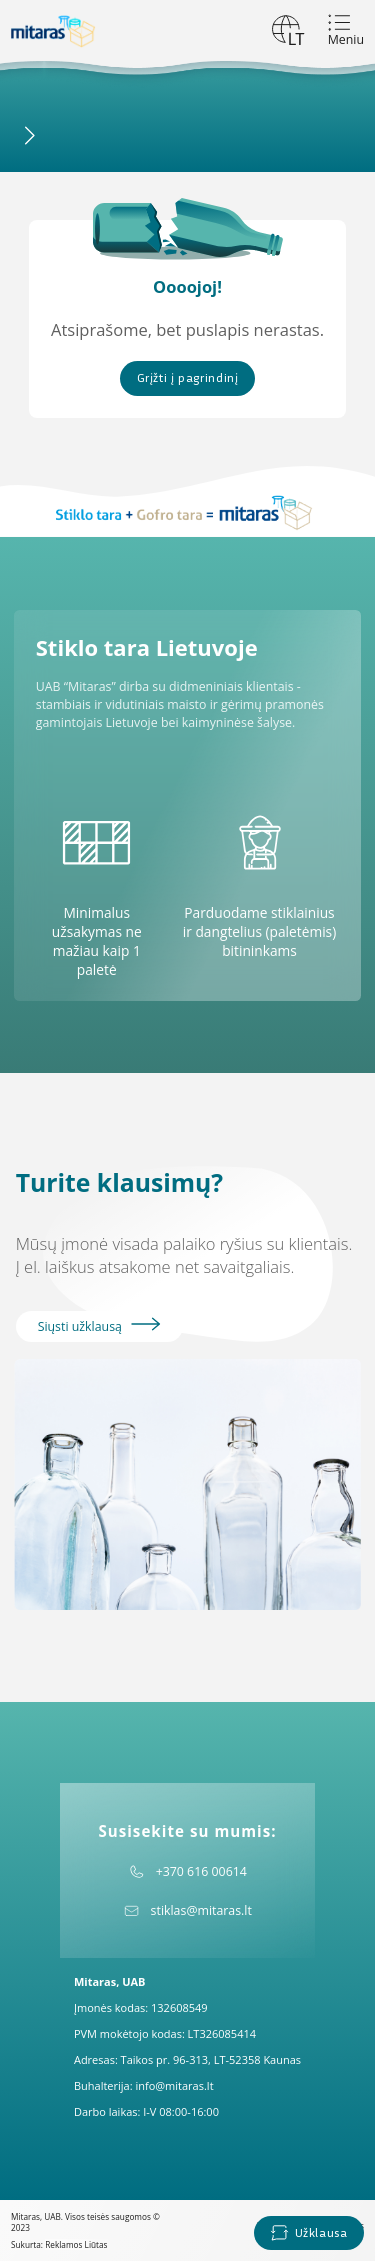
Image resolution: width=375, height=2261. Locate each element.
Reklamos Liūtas (76, 2244)
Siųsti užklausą (99, 1326)
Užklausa (308, 2232)
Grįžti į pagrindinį (188, 377)
